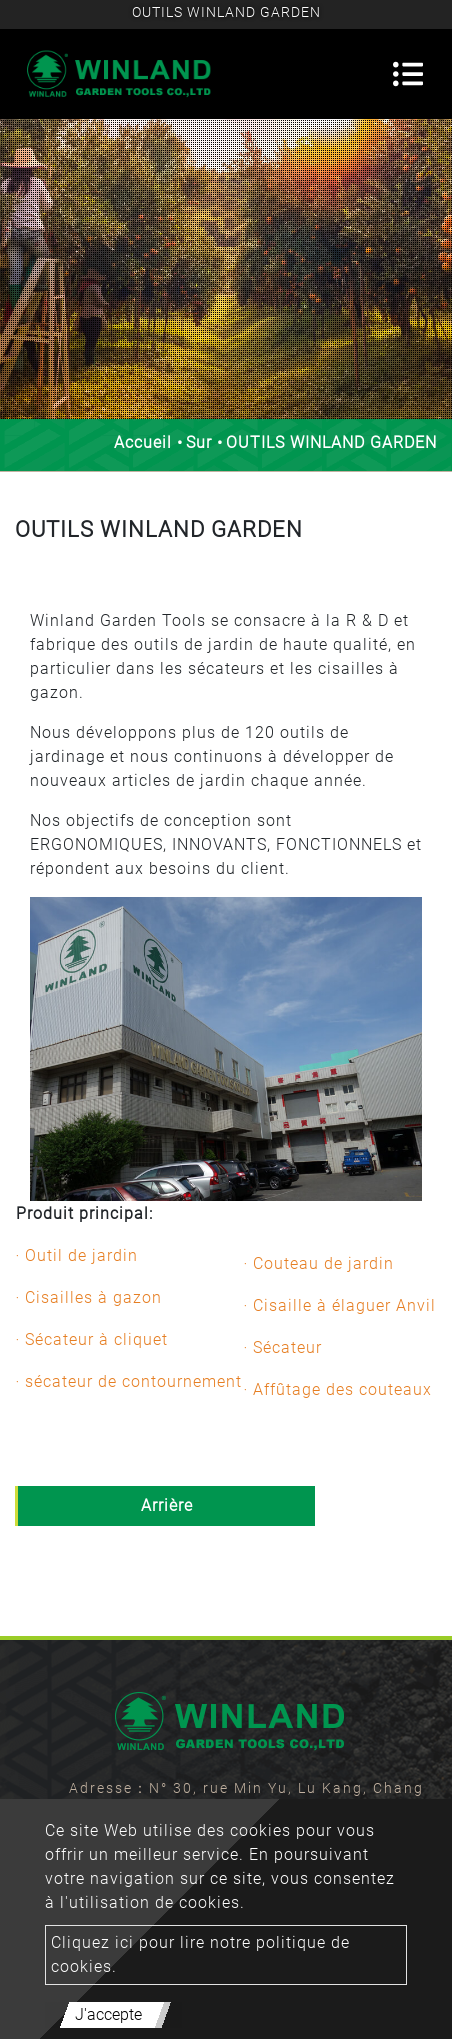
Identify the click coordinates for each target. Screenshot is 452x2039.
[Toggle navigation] (408, 74)
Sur (199, 442)
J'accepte (108, 2014)
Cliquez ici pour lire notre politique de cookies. (200, 1954)
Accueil (143, 442)
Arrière (167, 1505)
